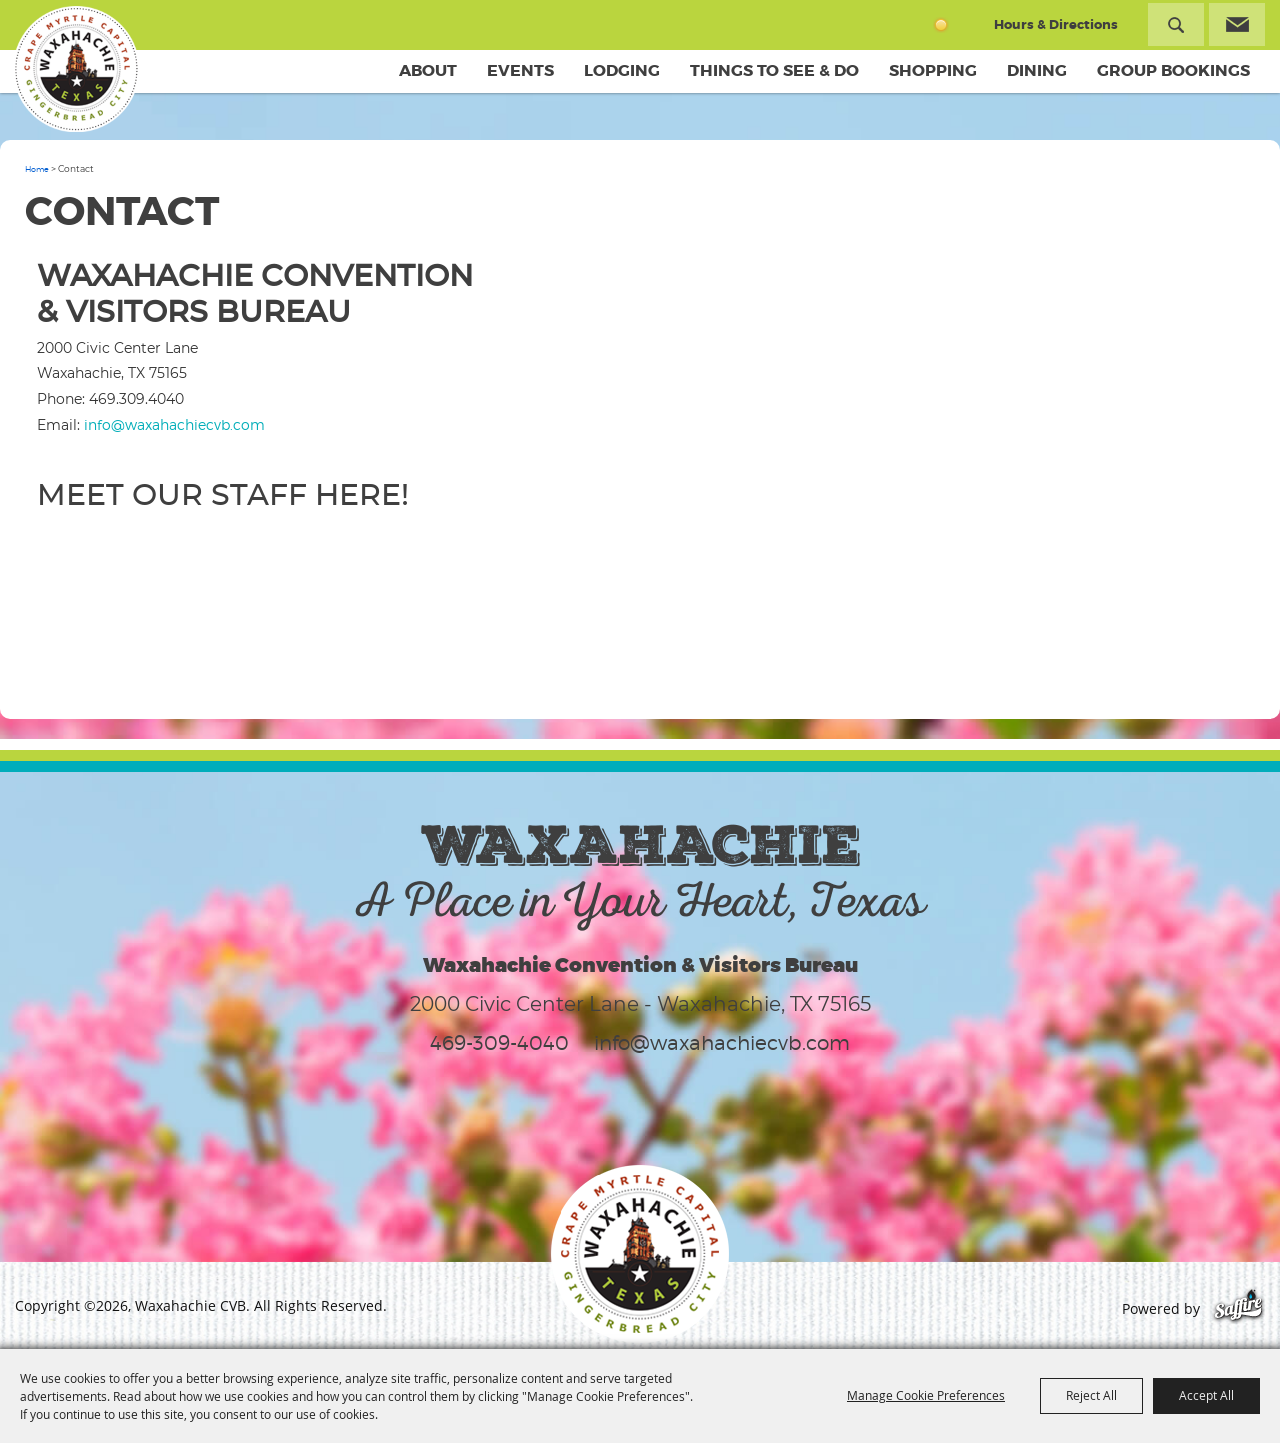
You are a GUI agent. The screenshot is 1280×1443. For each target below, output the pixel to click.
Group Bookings (1173, 70)
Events (520, 70)
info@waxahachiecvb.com (174, 424)
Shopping (933, 70)
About (428, 70)
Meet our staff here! (223, 496)
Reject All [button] (1091, 1395)
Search (1176, 24)
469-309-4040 (499, 1043)
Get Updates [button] (1237, 24)
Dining (1037, 70)
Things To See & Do (774, 70)
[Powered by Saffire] (1238, 1308)
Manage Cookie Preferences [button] (926, 1395)
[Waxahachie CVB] (78, 70)
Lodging (622, 70)
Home (37, 169)
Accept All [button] (1206, 1395)
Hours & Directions (1056, 24)
